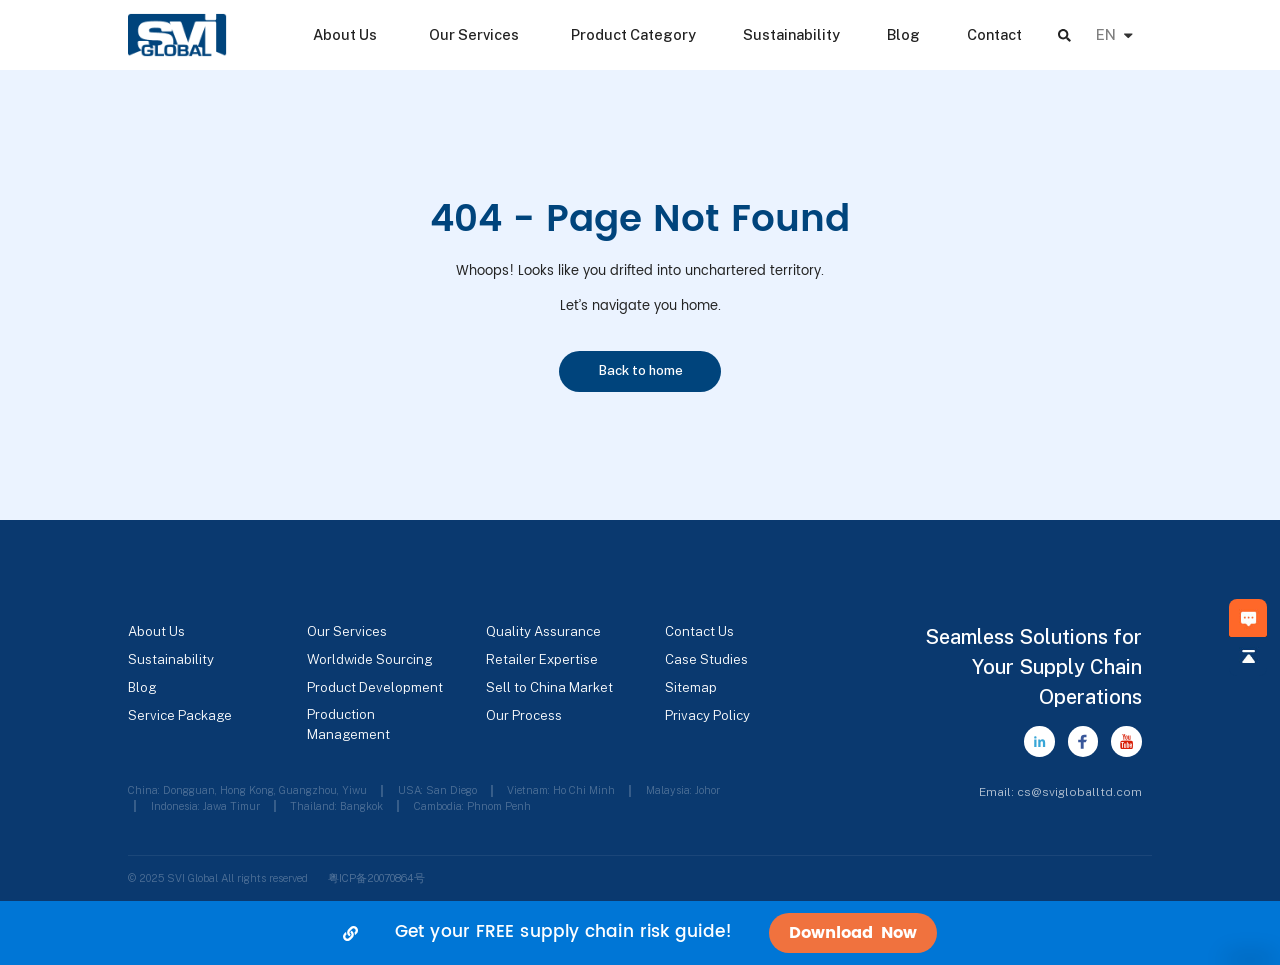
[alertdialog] (640, 933)
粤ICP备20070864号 (376, 878)
